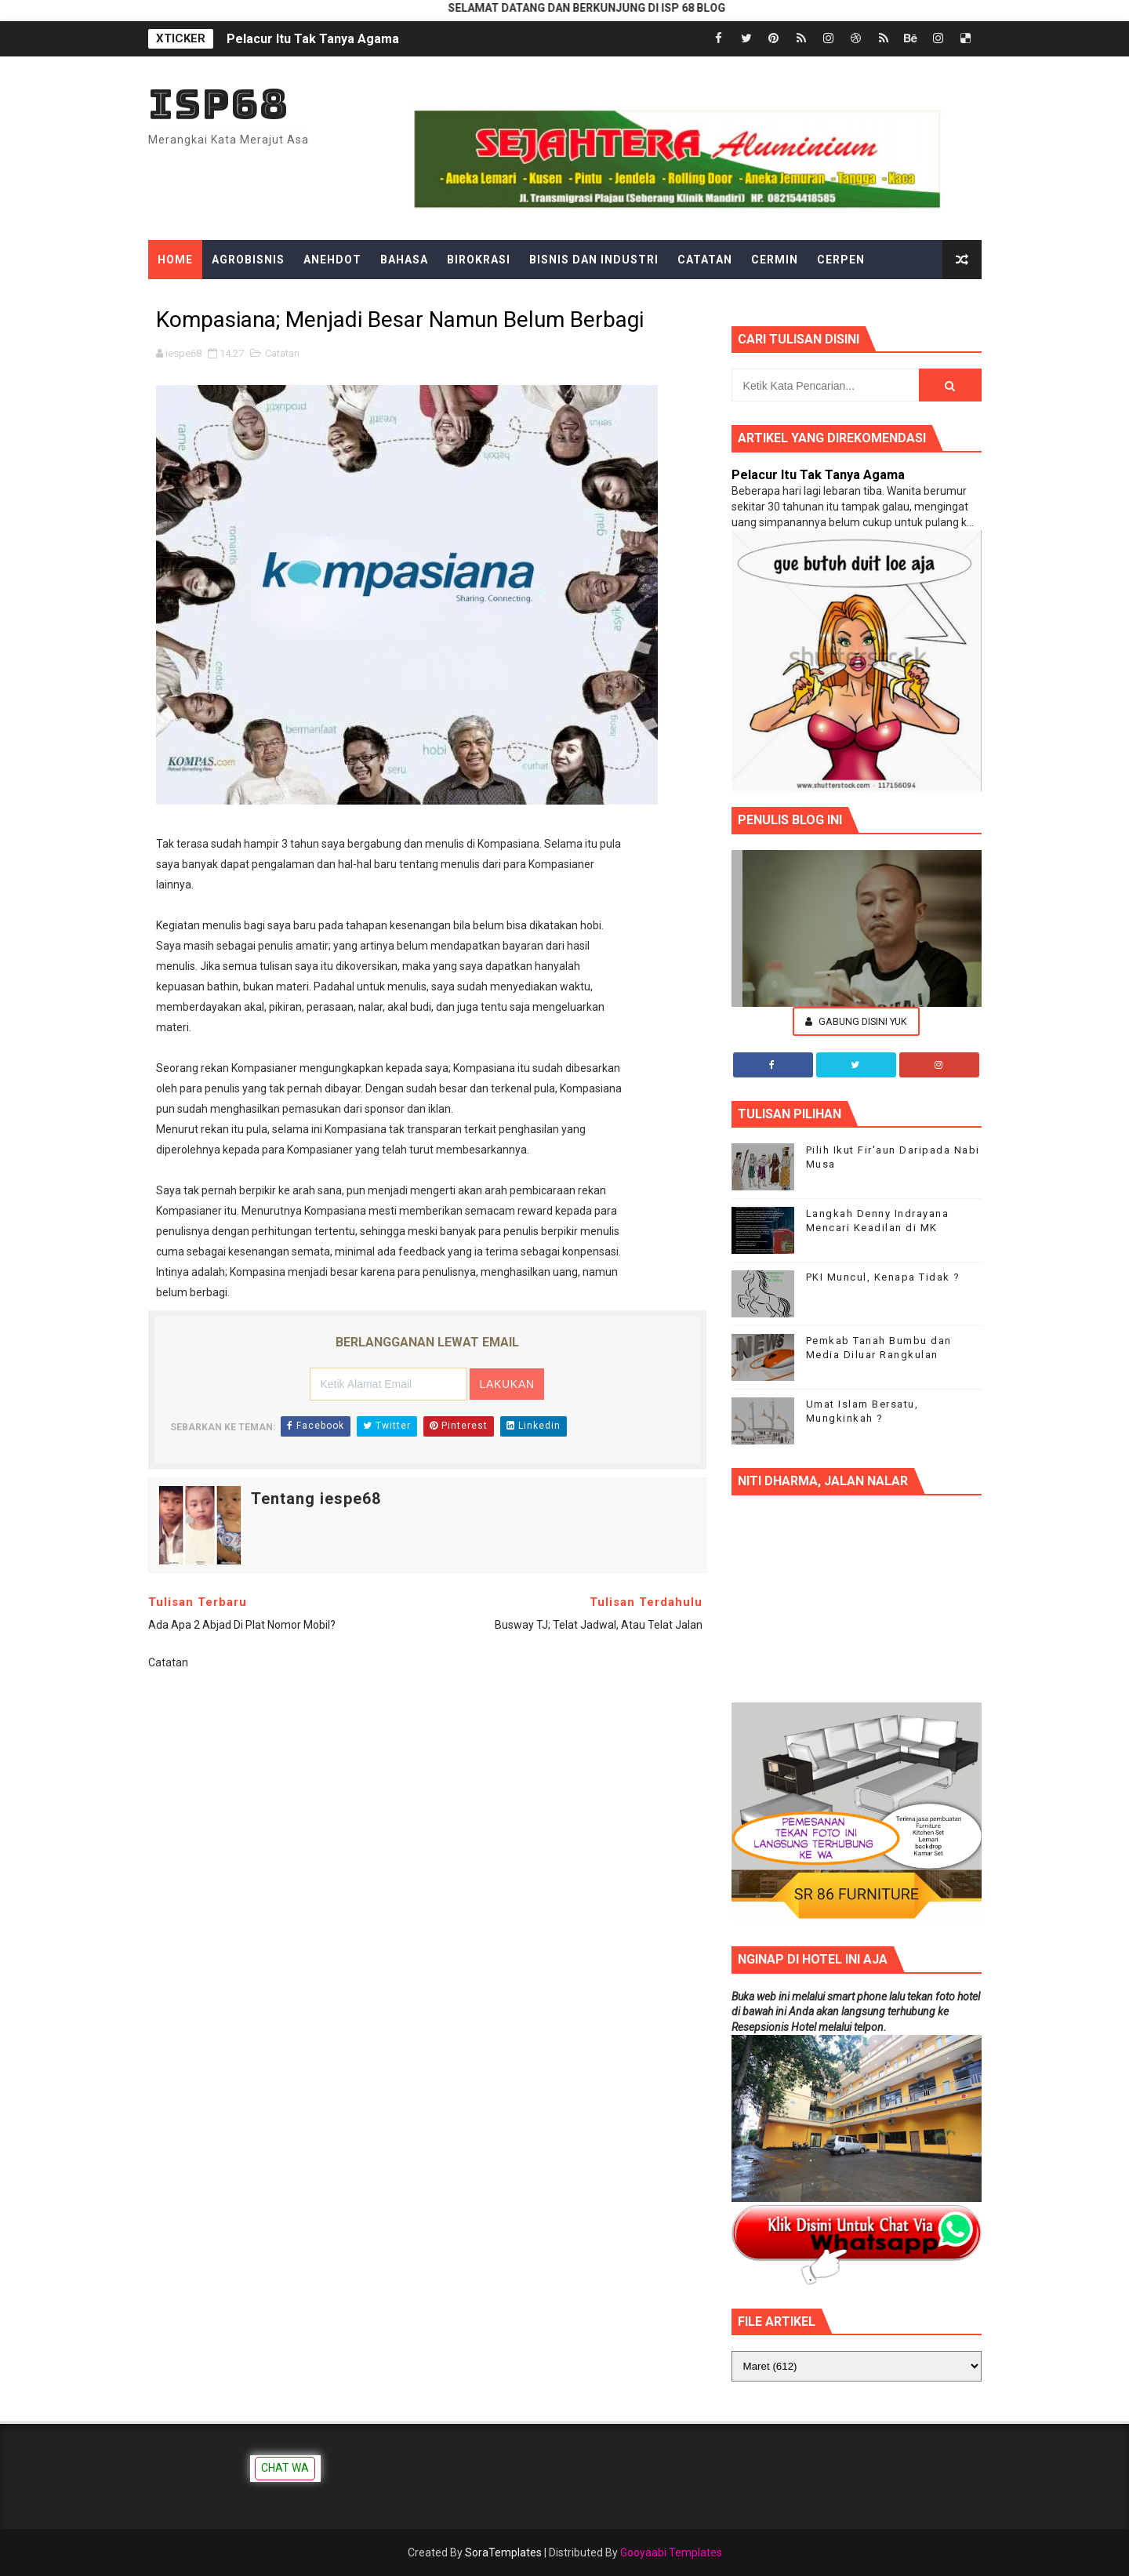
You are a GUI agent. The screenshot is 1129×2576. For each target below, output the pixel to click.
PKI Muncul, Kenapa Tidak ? (883, 1277)
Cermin (774, 259)
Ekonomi (333, 298)
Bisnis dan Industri (594, 259)
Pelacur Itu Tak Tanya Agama (313, 38)
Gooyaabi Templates (671, 2552)
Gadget (479, 298)
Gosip (542, 298)
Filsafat (408, 298)
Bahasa (404, 259)
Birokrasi (478, 259)
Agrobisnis (248, 259)
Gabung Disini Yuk (856, 1021)
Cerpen (841, 259)
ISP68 (218, 104)
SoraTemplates (503, 2552)
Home (175, 259)
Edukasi (261, 298)
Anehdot (332, 259)
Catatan (704, 259)
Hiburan (606, 298)
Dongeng (187, 298)
